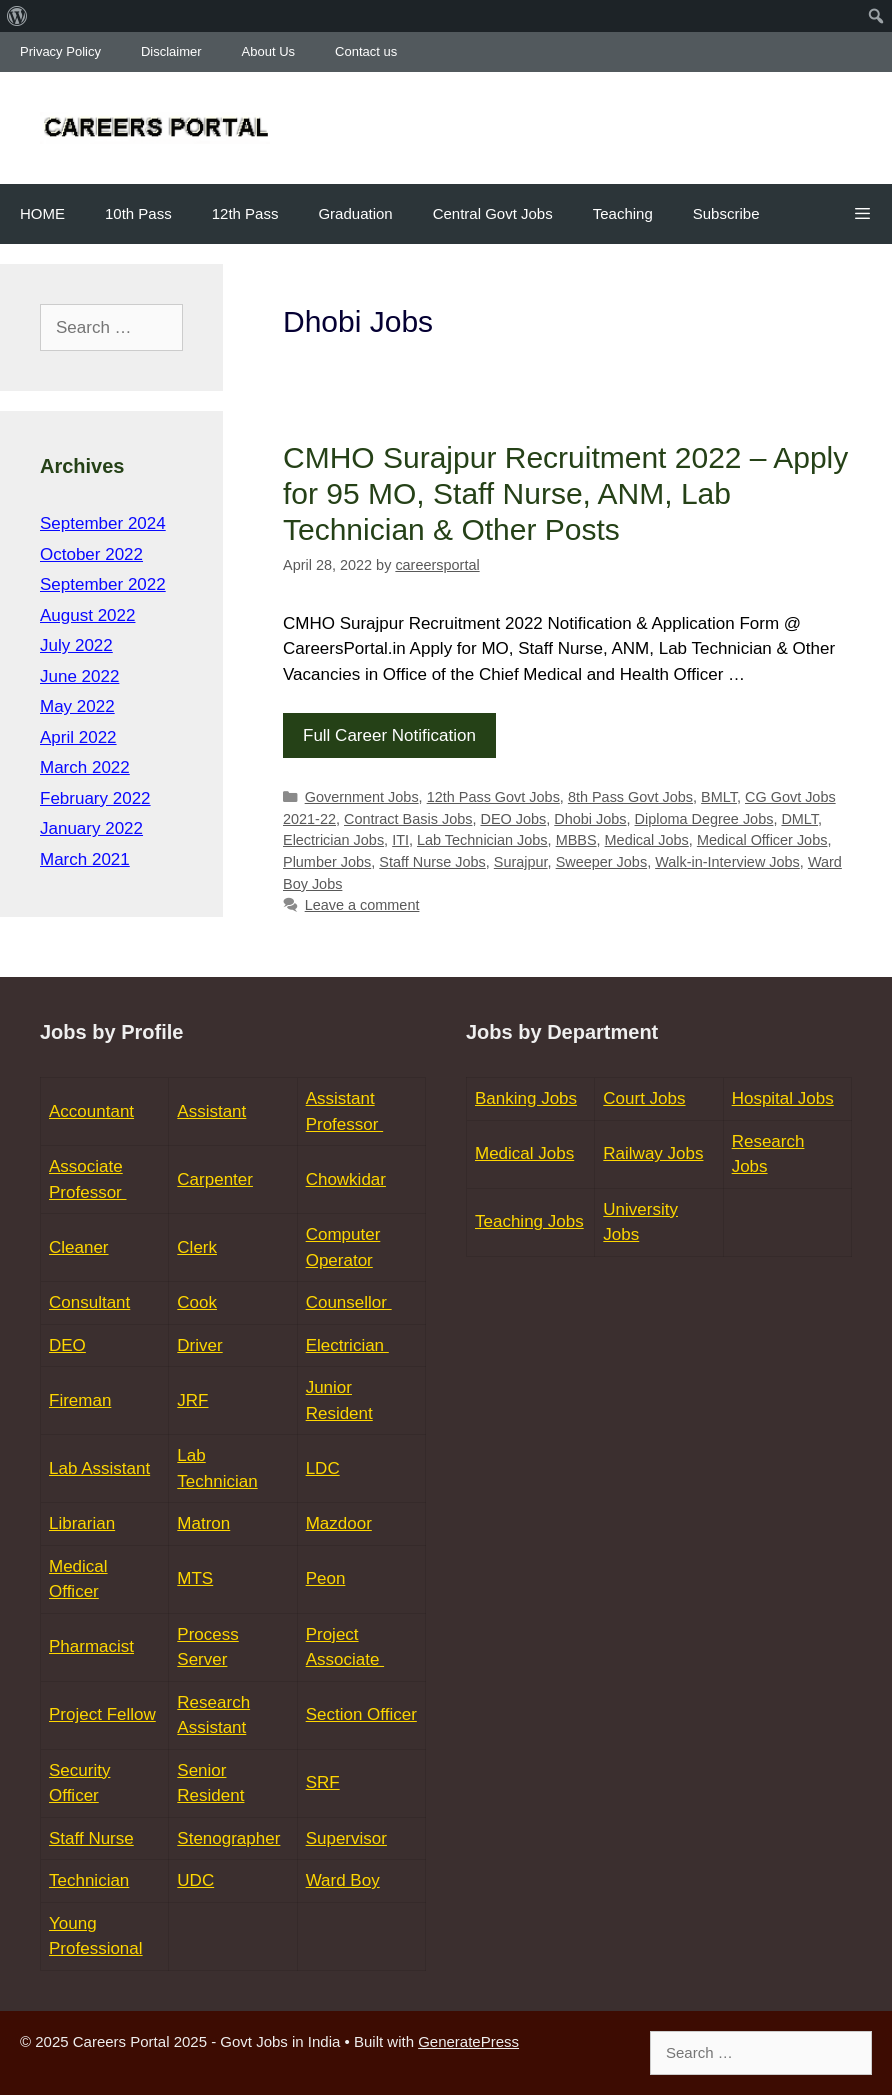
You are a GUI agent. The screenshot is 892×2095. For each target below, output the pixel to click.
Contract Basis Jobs (408, 819)
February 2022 (95, 798)
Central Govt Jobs (493, 213)
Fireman (80, 1400)
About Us (268, 51)
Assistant (211, 1111)
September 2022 (103, 584)
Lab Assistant (99, 1468)
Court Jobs (644, 1098)
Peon (326, 1578)
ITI (400, 840)
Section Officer (361, 1714)
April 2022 (78, 737)
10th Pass (138, 213)
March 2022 (85, 767)
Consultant (89, 1302)
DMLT (799, 819)
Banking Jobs (526, 1098)
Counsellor (349, 1302)
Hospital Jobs (783, 1098)
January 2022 (91, 828)
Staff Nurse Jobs (432, 862)
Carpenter (215, 1179)
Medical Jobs (647, 840)
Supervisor (346, 1838)
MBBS (576, 840)
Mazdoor (339, 1523)
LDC (323, 1468)
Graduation (355, 213)
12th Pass (245, 213)
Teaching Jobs (529, 1221)
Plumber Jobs (327, 862)
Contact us (366, 51)
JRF (192, 1400)
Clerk (197, 1247)
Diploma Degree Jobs (704, 819)
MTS (195, 1578)
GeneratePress (468, 2041)
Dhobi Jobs (590, 819)
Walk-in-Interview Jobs (727, 862)
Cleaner (79, 1247)
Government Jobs (362, 797)
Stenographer (228, 1838)
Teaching (623, 213)
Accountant (91, 1111)
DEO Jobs (513, 819)
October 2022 (91, 554)
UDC (195, 1880)
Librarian (82, 1523)
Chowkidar (346, 1179)
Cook (197, 1302)
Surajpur (521, 862)
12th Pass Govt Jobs (493, 797)
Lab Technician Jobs (482, 840)
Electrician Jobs (333, 840)
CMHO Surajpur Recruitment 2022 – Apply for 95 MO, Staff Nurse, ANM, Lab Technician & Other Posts (565, 493)
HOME (42, 213)
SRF (323, 1782)
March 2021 (85, 859)
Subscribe (726, 213)
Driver (199, 1345)
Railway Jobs (653, 1153)
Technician (89, 1880)
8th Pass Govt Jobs (630, 797)
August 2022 (87, 615)
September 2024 (103, 523)
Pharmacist (91, 1646)
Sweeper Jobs (602, 862)
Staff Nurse (91, 1838)
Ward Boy (343, 1880)
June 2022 (79, 676)
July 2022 (76, 645)
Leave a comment (362, 905)
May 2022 (77, 706)
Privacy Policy (60, 51)
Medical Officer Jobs (762, 840)
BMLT (719, 797)
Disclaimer (171, 51)
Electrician (347, 1345)
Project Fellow (102, 1714)
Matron (203, 1523)
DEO (67, 1345)
